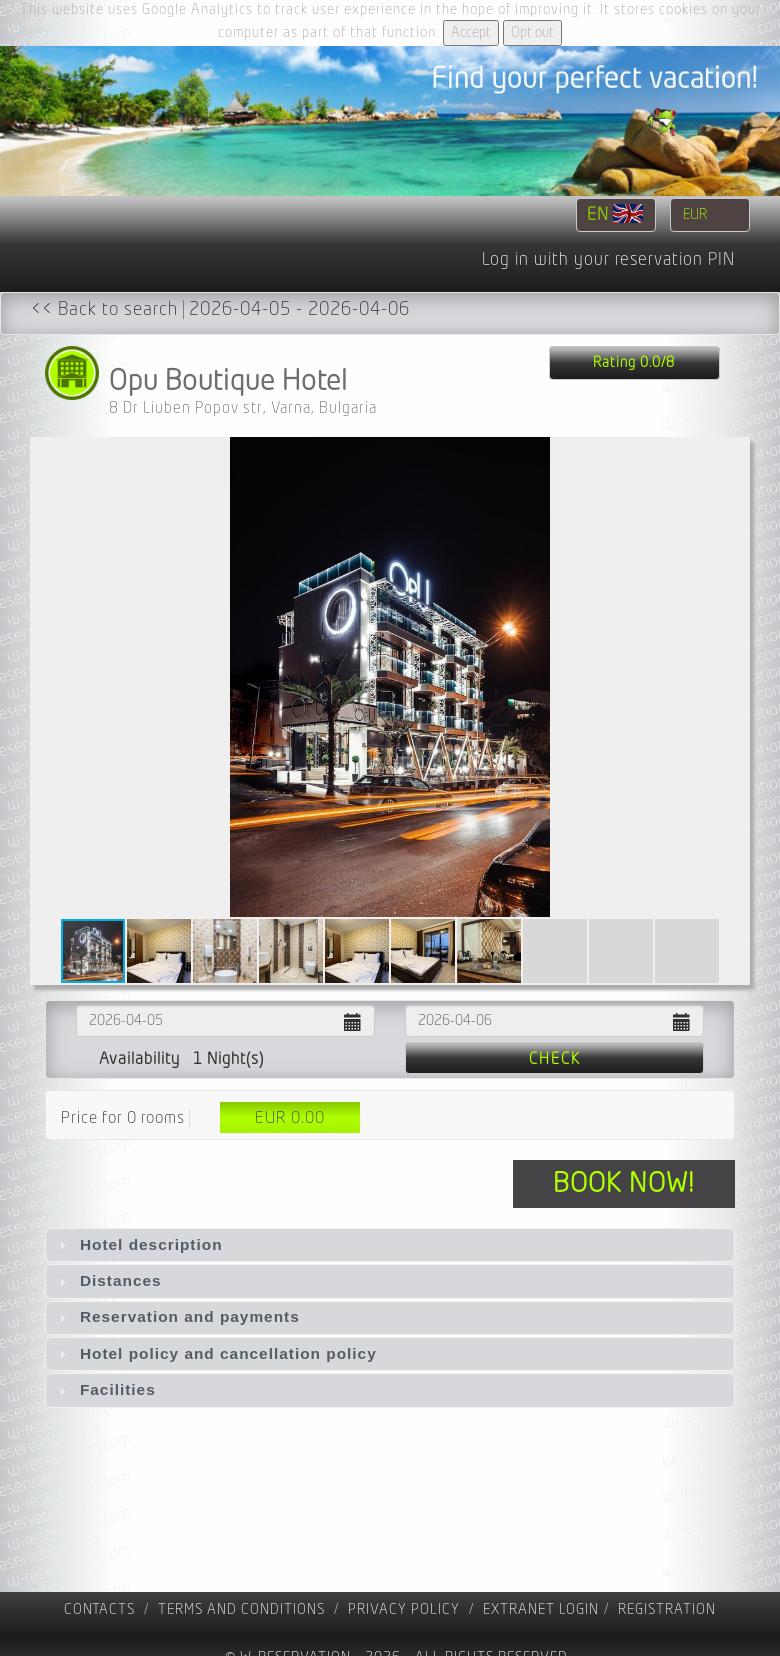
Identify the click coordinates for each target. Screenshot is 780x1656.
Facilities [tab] (105, 1389)
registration (667, 1609)
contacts (99, 1609)
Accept (471, 32)
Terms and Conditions (241, 1609)
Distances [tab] (108, 1280)
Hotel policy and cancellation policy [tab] (215, 1353)
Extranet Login (541, 1609)
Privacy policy (404, 1609)
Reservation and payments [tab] (177, 1316)
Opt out (532, 32)
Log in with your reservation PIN (608, 260)
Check (555, 1059)
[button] (732, 677)
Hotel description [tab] (138, 1244)
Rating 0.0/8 (634, 362)
